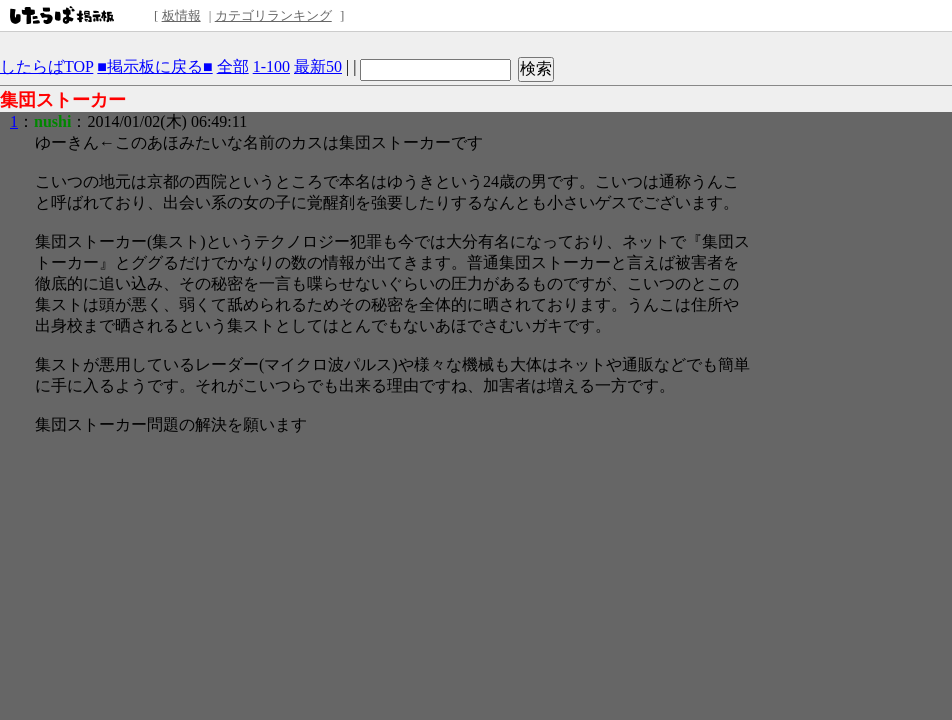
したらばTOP (46, 66)
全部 (233, 66)
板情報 (181, 15)
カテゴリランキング (273, 15)
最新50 (318, 66)
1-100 (271, 66)
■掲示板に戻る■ (154, 66)
